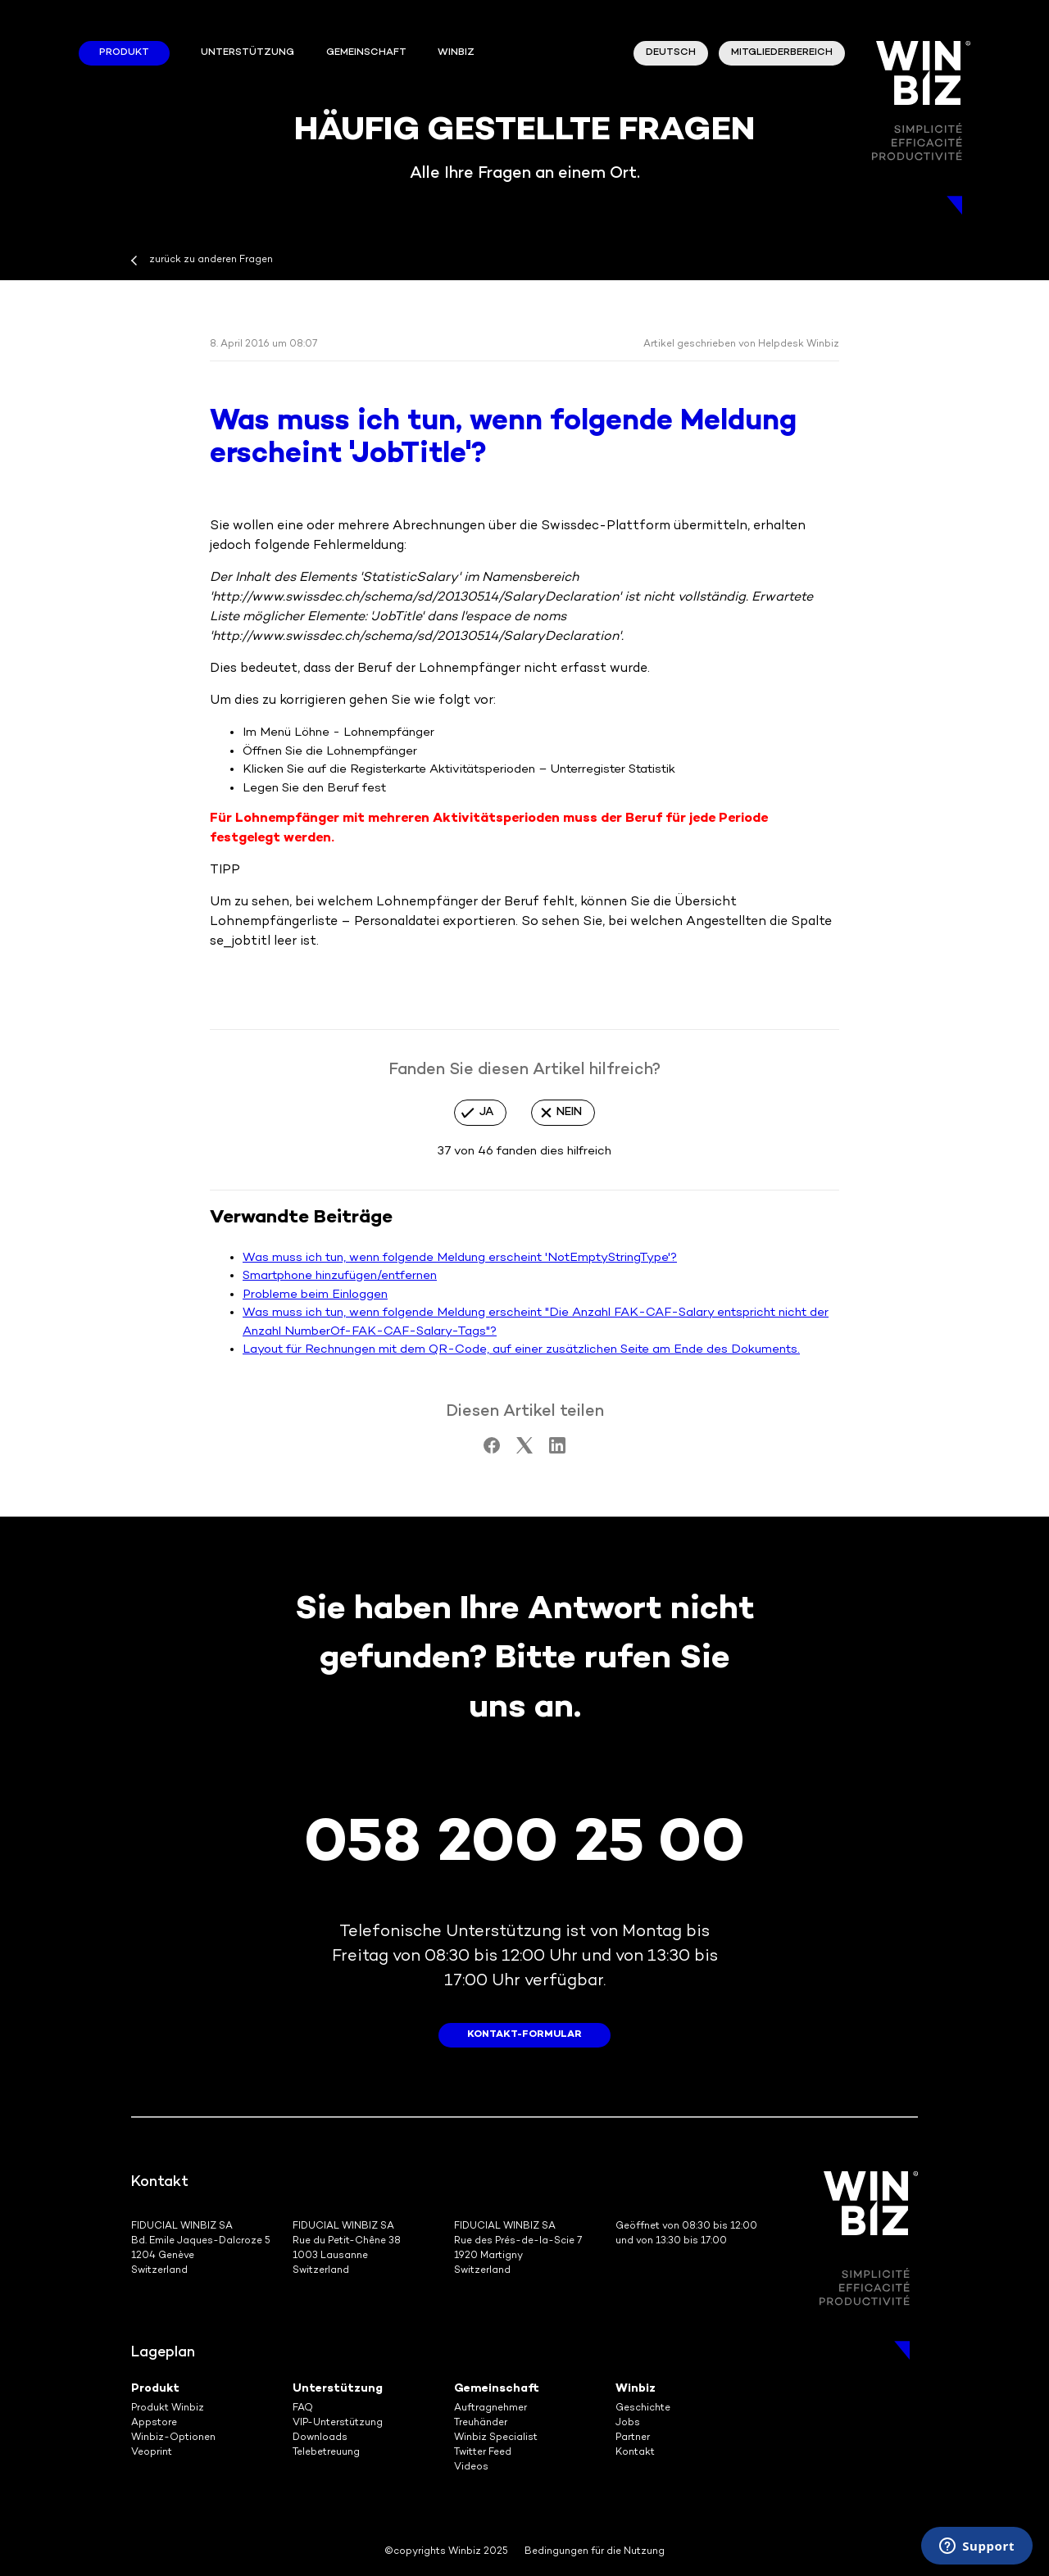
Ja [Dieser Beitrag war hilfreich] (486, 1112)
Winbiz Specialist (496, 2438)
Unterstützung (247, 53)
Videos (471, 2467)
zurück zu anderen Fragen (211, 260)
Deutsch (671, 53)
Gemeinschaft (366, 53)
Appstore (154, 2423)
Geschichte (642, 2408)
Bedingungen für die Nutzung (594, 2552)
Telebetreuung (326, 2452)
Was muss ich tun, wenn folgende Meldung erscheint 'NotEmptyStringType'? (460, 1257)
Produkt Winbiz (167, 2408)
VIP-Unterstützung (338, 2423)
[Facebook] (492, 1450)
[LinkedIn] (557, 1450)
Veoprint (151, 2452)
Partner (632, 2438)
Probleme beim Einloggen (315, 1294)
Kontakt (635, 2452)
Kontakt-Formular (524, 2035)
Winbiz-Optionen (173, 2438)
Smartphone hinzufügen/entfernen (340, 1275)
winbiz (456, 53)
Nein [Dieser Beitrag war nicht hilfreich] (569, 1112)
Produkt (124, 53)
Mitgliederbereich (782, 53)
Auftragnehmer (490, 2408)
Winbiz (635, 2389)
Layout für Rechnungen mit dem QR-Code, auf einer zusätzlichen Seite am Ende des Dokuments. (521, 1349)
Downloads (320, 2438)
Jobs (627, 2423)
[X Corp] (524, 1450)
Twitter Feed (482, 2452)
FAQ (303, 2408)
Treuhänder (480, 2423)
